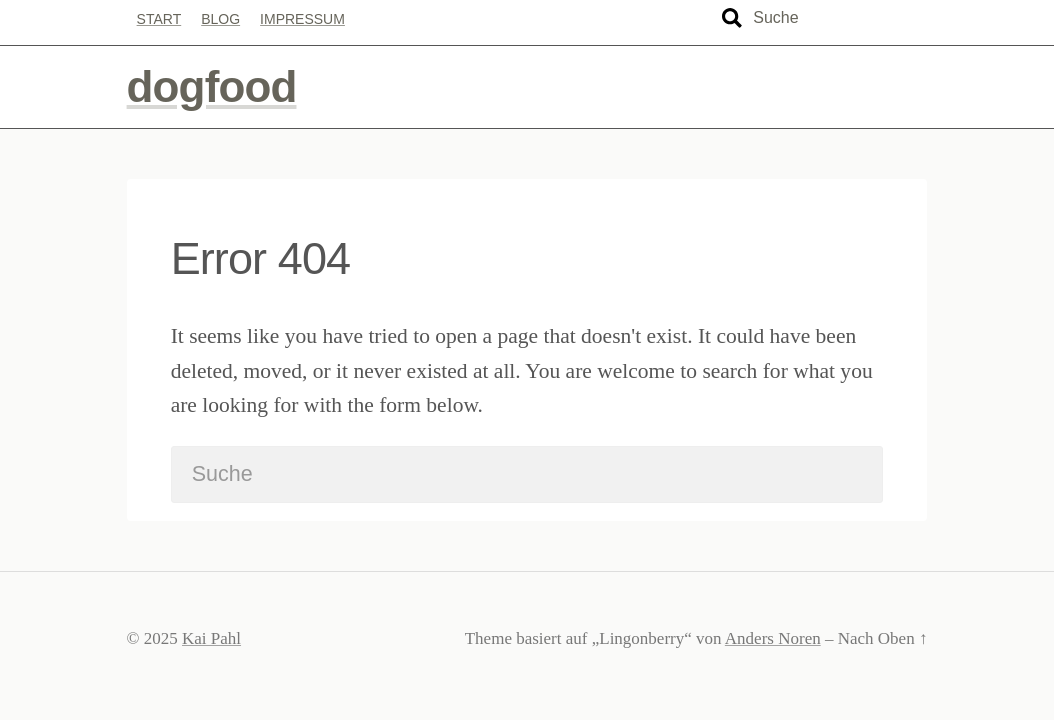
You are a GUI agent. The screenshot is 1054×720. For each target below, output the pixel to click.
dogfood (212, 86)
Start (159, 19)
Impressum (302, 19)
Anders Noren (773, 638)
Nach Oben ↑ (883, 638)
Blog (220, 19)
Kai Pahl (211, 638)
